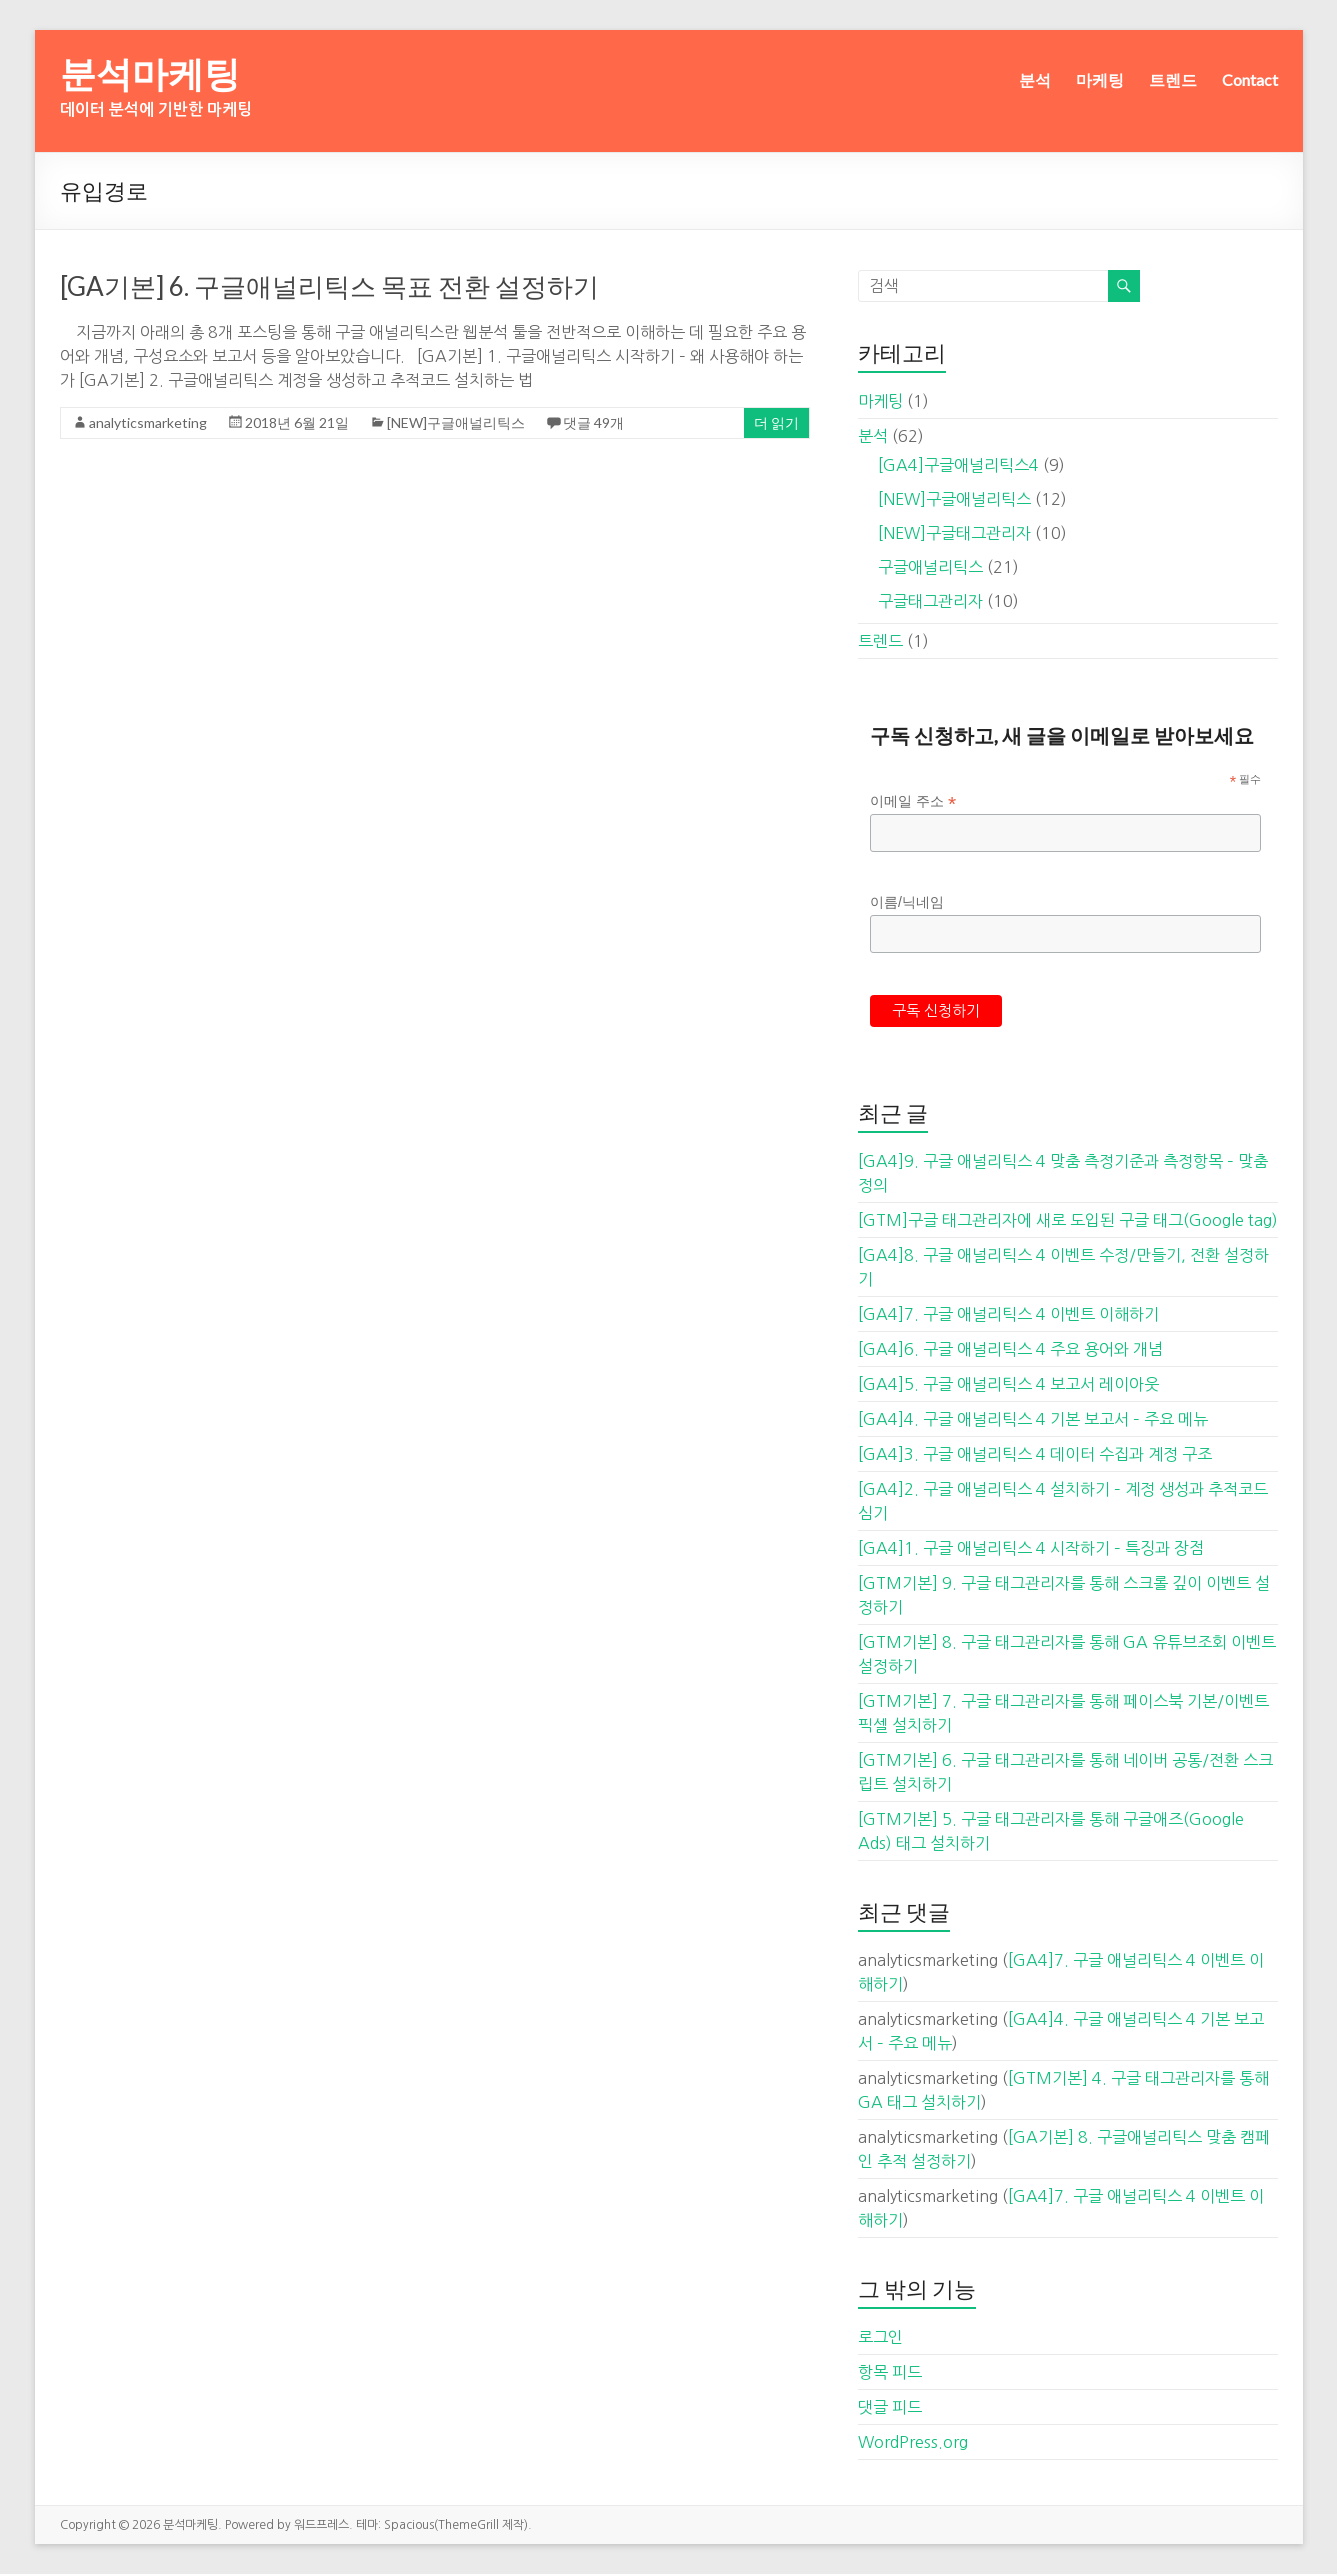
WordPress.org (913, 2442)
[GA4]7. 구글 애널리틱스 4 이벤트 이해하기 (1008, 1314)
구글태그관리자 (930, 601)
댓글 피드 (890, 2407)
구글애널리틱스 (930, 567)
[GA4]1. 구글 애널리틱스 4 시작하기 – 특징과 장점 (1031, 1548)
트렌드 (1173, 79)
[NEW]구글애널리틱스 (456, 422)
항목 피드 (890, 2372)
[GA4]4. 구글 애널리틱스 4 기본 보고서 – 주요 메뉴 (1033, 1419)
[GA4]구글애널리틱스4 (958, 465)
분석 (1035, 79)
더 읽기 (776, 422)
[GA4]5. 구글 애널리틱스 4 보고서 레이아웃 (1008, 1384)
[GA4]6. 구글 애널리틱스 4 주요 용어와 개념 (1010, 1349)
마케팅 (1100, 79)
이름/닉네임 (907, 902)
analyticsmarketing (148, 422)
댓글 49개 (593, 422)
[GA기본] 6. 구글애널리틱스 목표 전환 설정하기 (329, 286)
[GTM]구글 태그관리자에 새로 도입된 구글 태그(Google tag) (1068, 1220)
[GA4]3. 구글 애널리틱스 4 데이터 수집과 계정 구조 (1035, 1454)
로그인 (880, 2337)
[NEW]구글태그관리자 (954, 533)
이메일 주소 (913, 801)
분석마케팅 (150, 73)
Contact (1250, 79)
